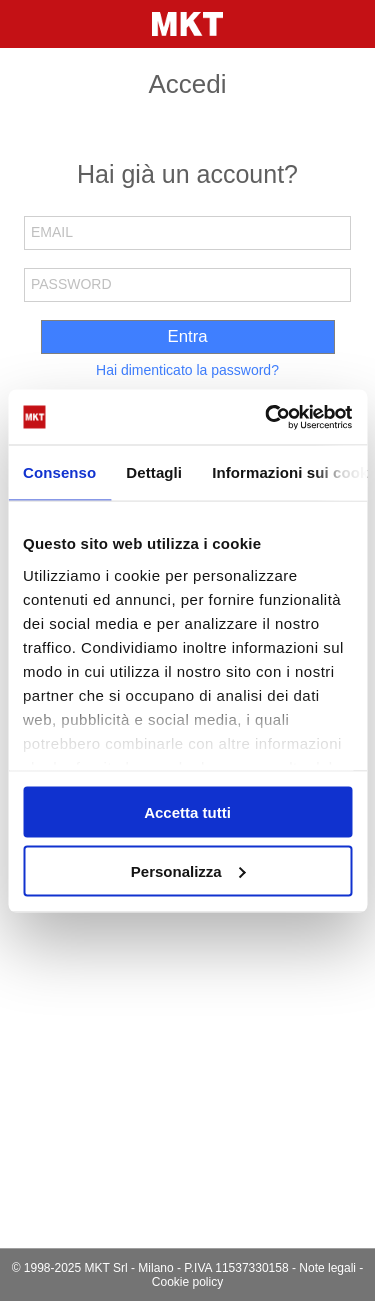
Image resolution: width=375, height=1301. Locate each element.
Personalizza (188, 870)
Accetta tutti (187, 812)
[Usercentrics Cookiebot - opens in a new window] (267, 417)
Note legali (327, 1268)
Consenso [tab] (59, 472)
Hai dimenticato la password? (187, 370)
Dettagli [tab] (154, 472)
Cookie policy (187, 1282)
